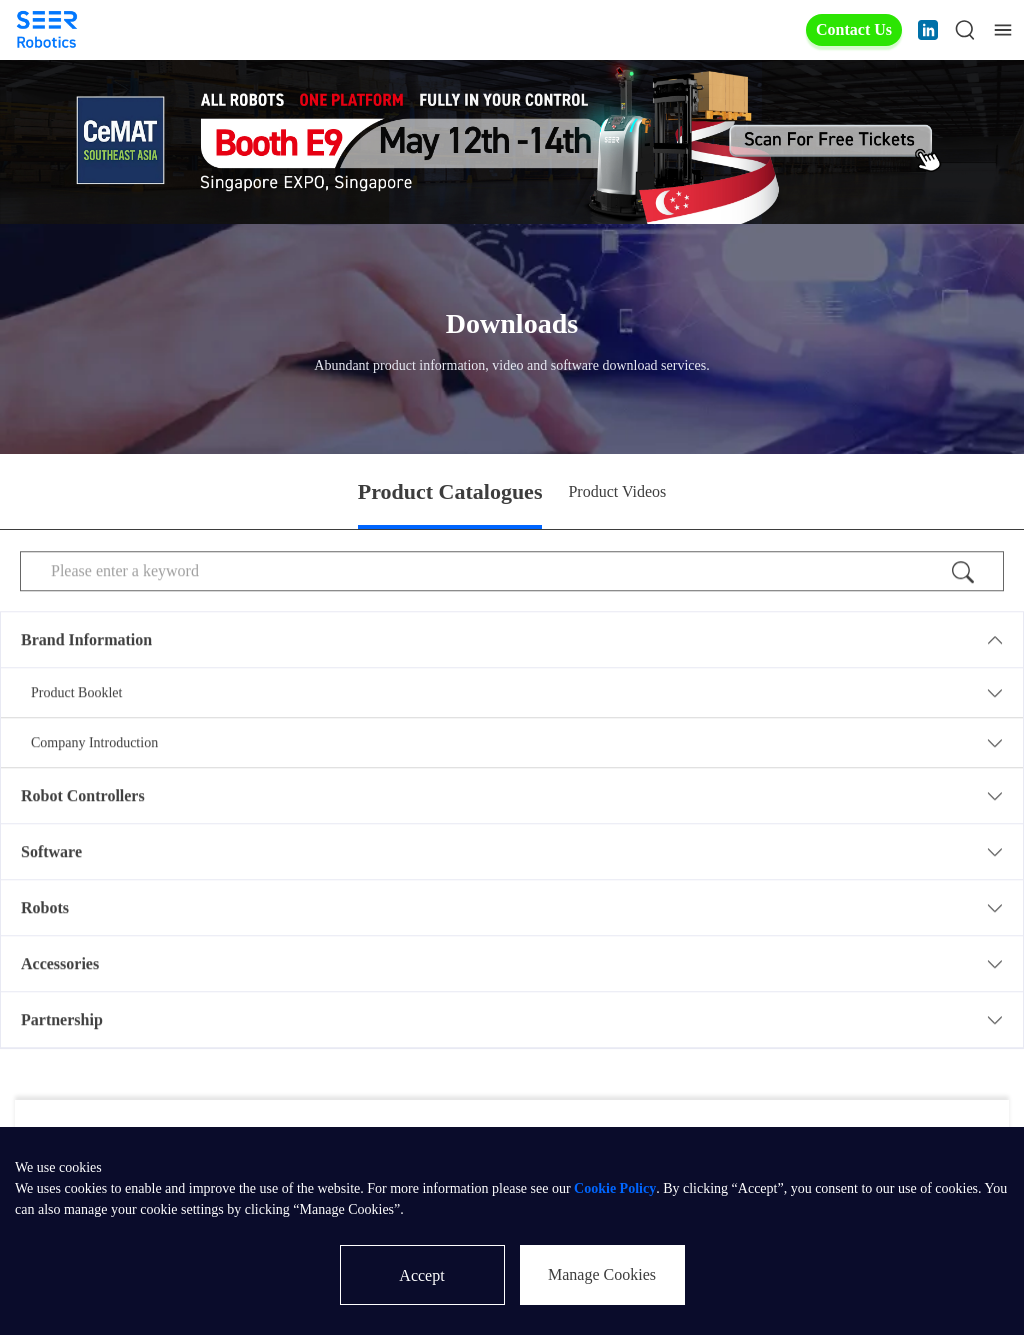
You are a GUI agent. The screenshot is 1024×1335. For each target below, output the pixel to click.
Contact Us (854, 29)
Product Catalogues (450, 491)
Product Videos (617, 491)
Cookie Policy (615, 1188)
